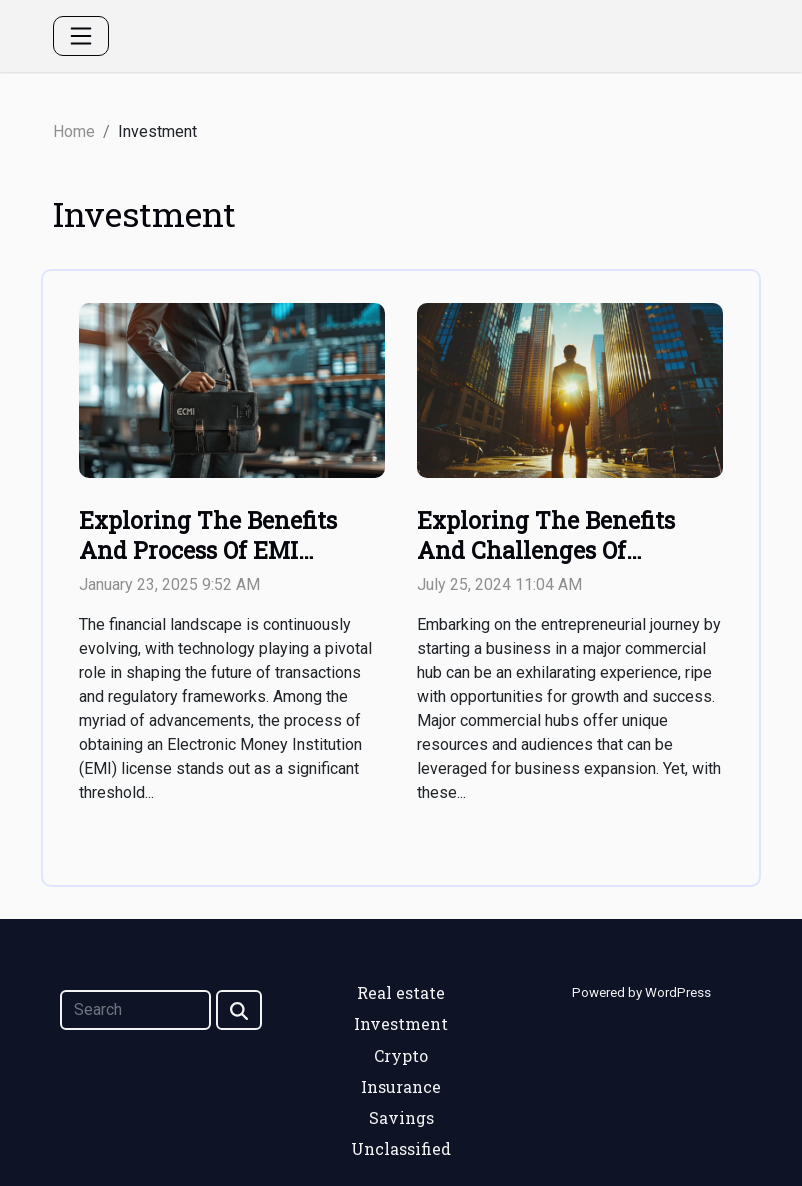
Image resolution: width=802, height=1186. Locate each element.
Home (74, 131)
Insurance (401, 1086)
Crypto (401, 1055)
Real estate (401, 992)
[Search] (135, 1010)
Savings (401, 1117)
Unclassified (401, 1148)
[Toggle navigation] (81, 36)
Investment (401, 1023)
